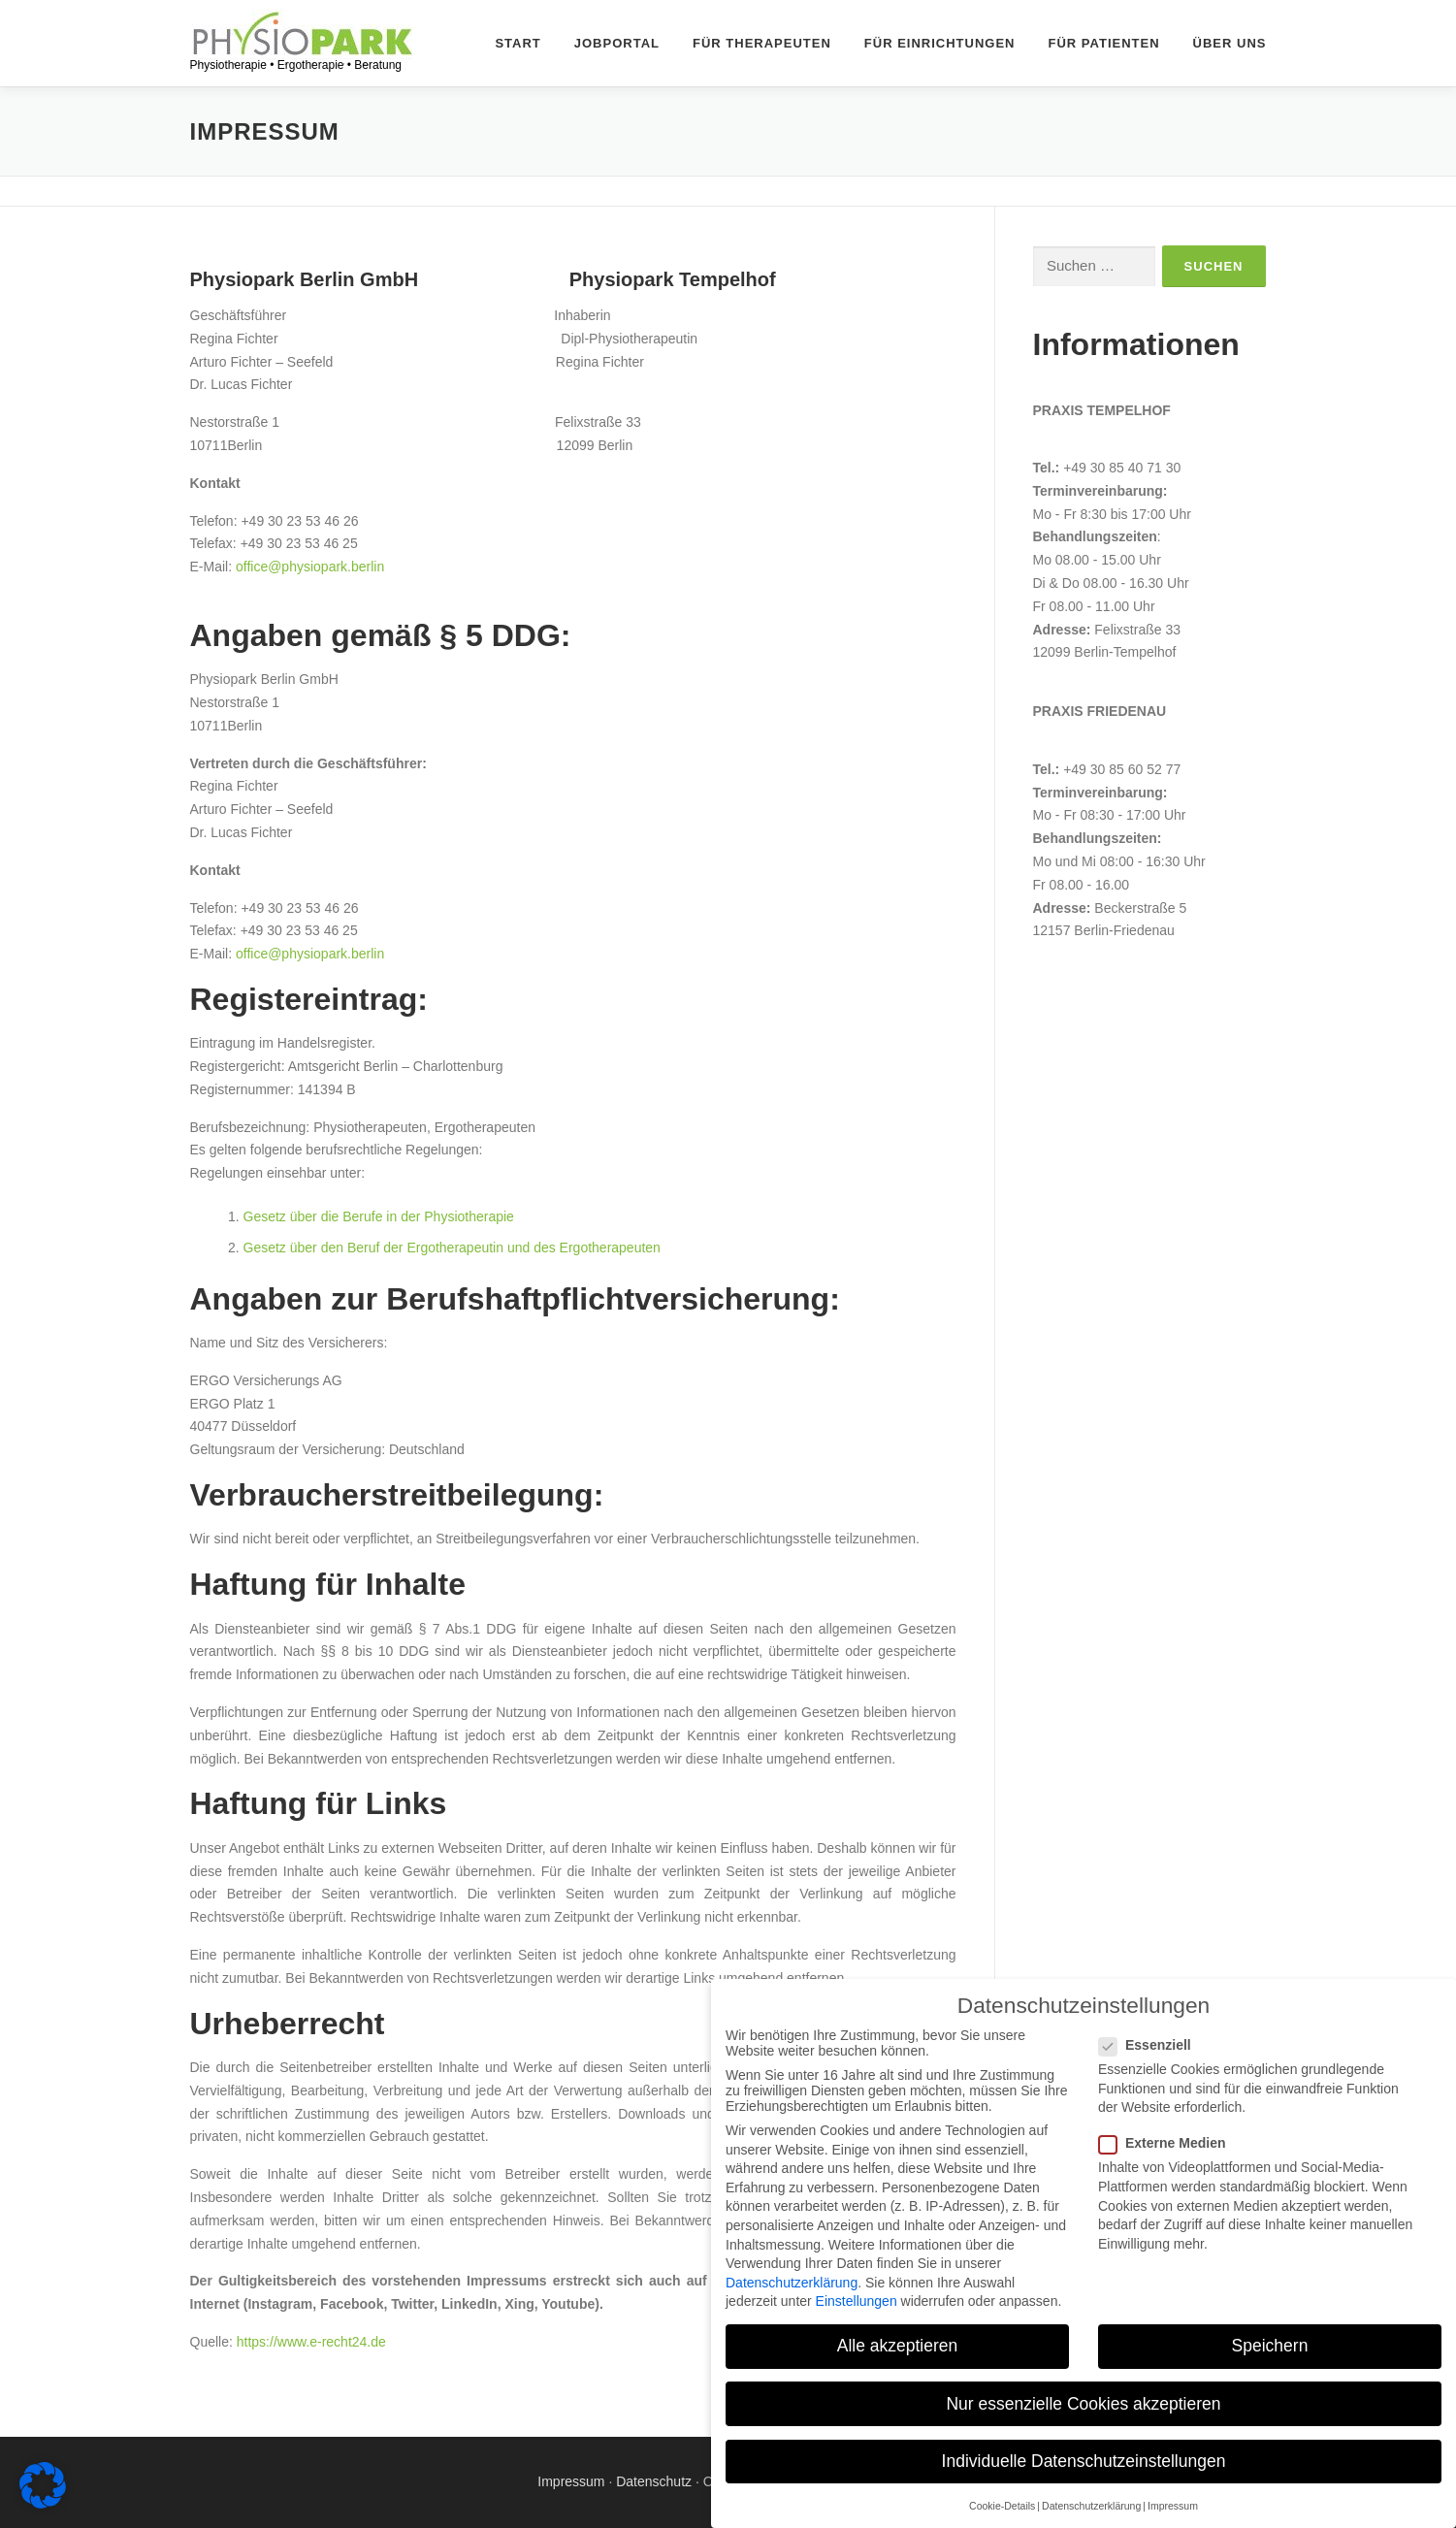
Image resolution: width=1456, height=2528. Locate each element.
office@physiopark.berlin (310, 566)
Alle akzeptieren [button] (897, 2345)
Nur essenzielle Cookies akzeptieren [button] (1083, 2404)
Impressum (570, 2481)
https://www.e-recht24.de (311, 2342)
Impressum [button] (1173, 2506)
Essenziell (1155, 2045)
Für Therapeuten (762, 43)
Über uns (1230, 43)
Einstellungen (856, 2301)
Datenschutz (654, 2481)
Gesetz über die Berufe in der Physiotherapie (378, 1216)
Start (517, 43)
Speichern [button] (1270, 2345)
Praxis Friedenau (1100, 711)
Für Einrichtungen (940, 43)
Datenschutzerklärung (791, 2282)
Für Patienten (1104, 43)
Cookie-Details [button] (1002, 2506)
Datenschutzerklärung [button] (1091, 2506)
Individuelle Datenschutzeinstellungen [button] (1084, 2461)
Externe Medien (1172, 2143)
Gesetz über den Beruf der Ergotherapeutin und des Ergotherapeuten (452, 1247)
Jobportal (617, 43)
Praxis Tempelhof (1102, 410)
